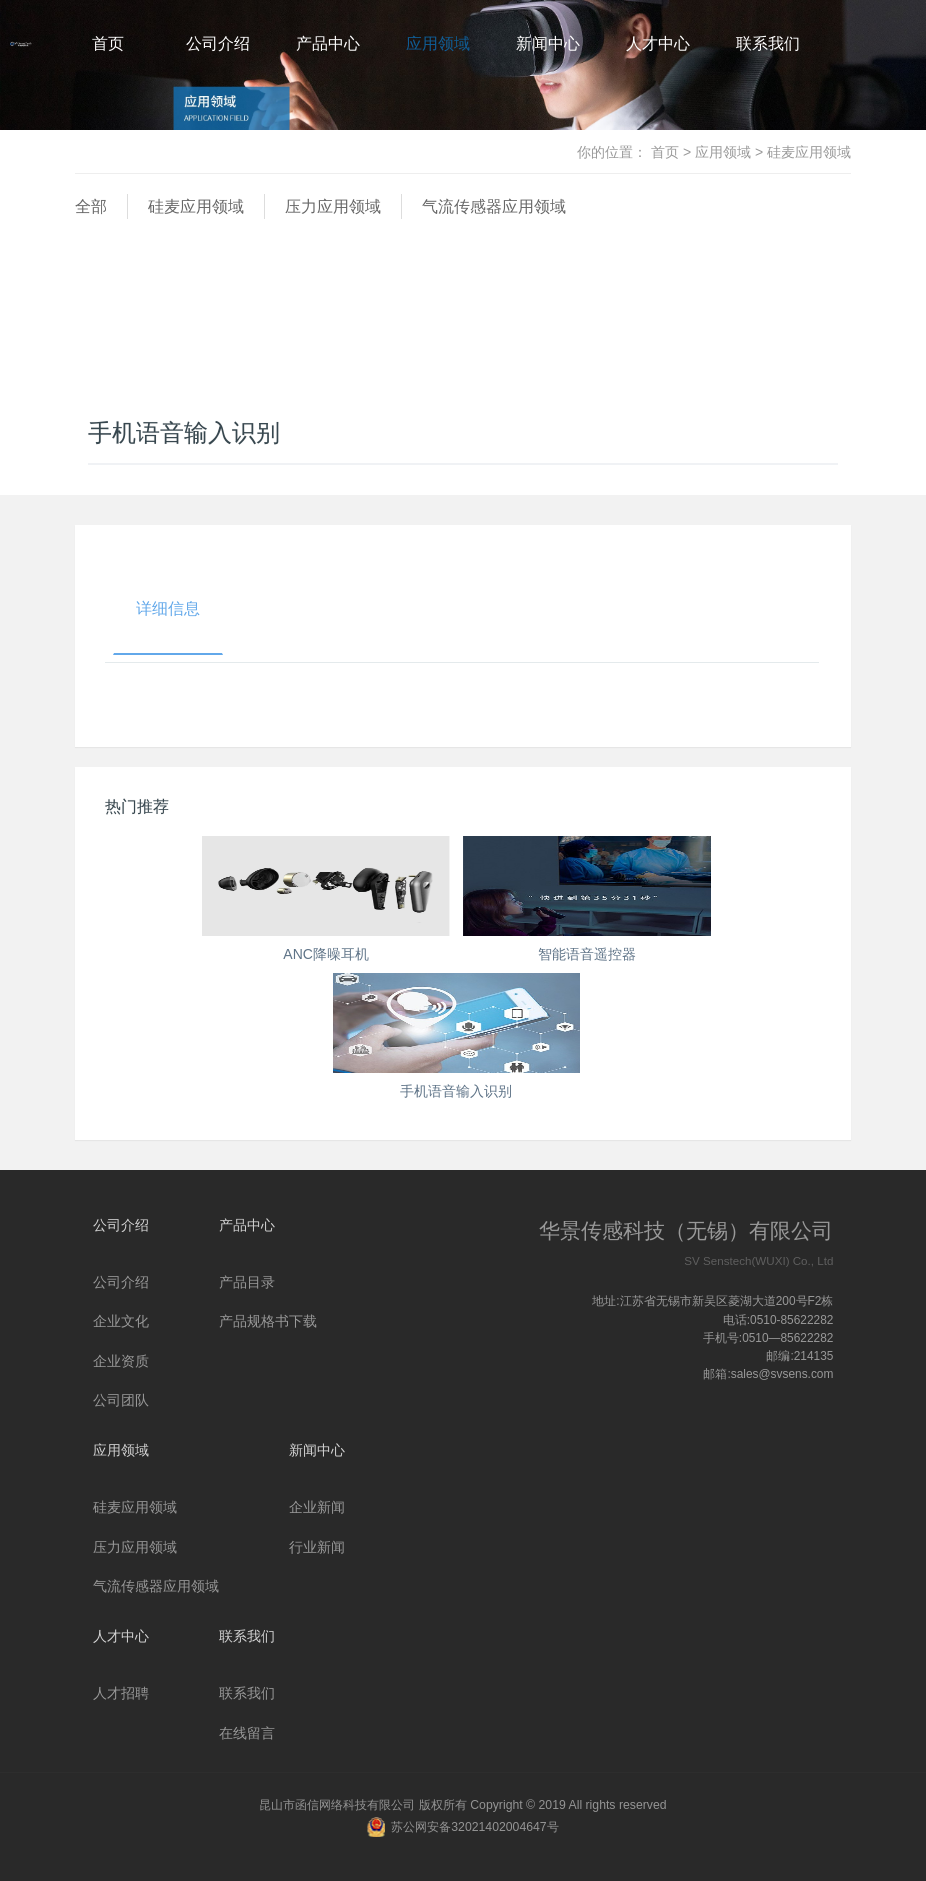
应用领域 (438, 43)
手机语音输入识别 (456, 1091)
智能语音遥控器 (587, 954)
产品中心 (328, 43)
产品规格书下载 (268, 1321)
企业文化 (121, 1321)
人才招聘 (121, 1693)
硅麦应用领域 (196, 206)
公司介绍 (218, 43)
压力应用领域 (333, 206)
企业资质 (121, 1361)
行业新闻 (317, 1547)
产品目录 (247, 1282)
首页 (108, 43)
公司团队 (121, 1400)
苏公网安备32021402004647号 (474, 1827)
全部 (91, 206)
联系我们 (768, 43)
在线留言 (247, 1733)
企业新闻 (317, 1507)
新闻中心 (548, 43)
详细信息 (168, 608)
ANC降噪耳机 (326, 954)
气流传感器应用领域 (494, 206)
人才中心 (658, 43)
